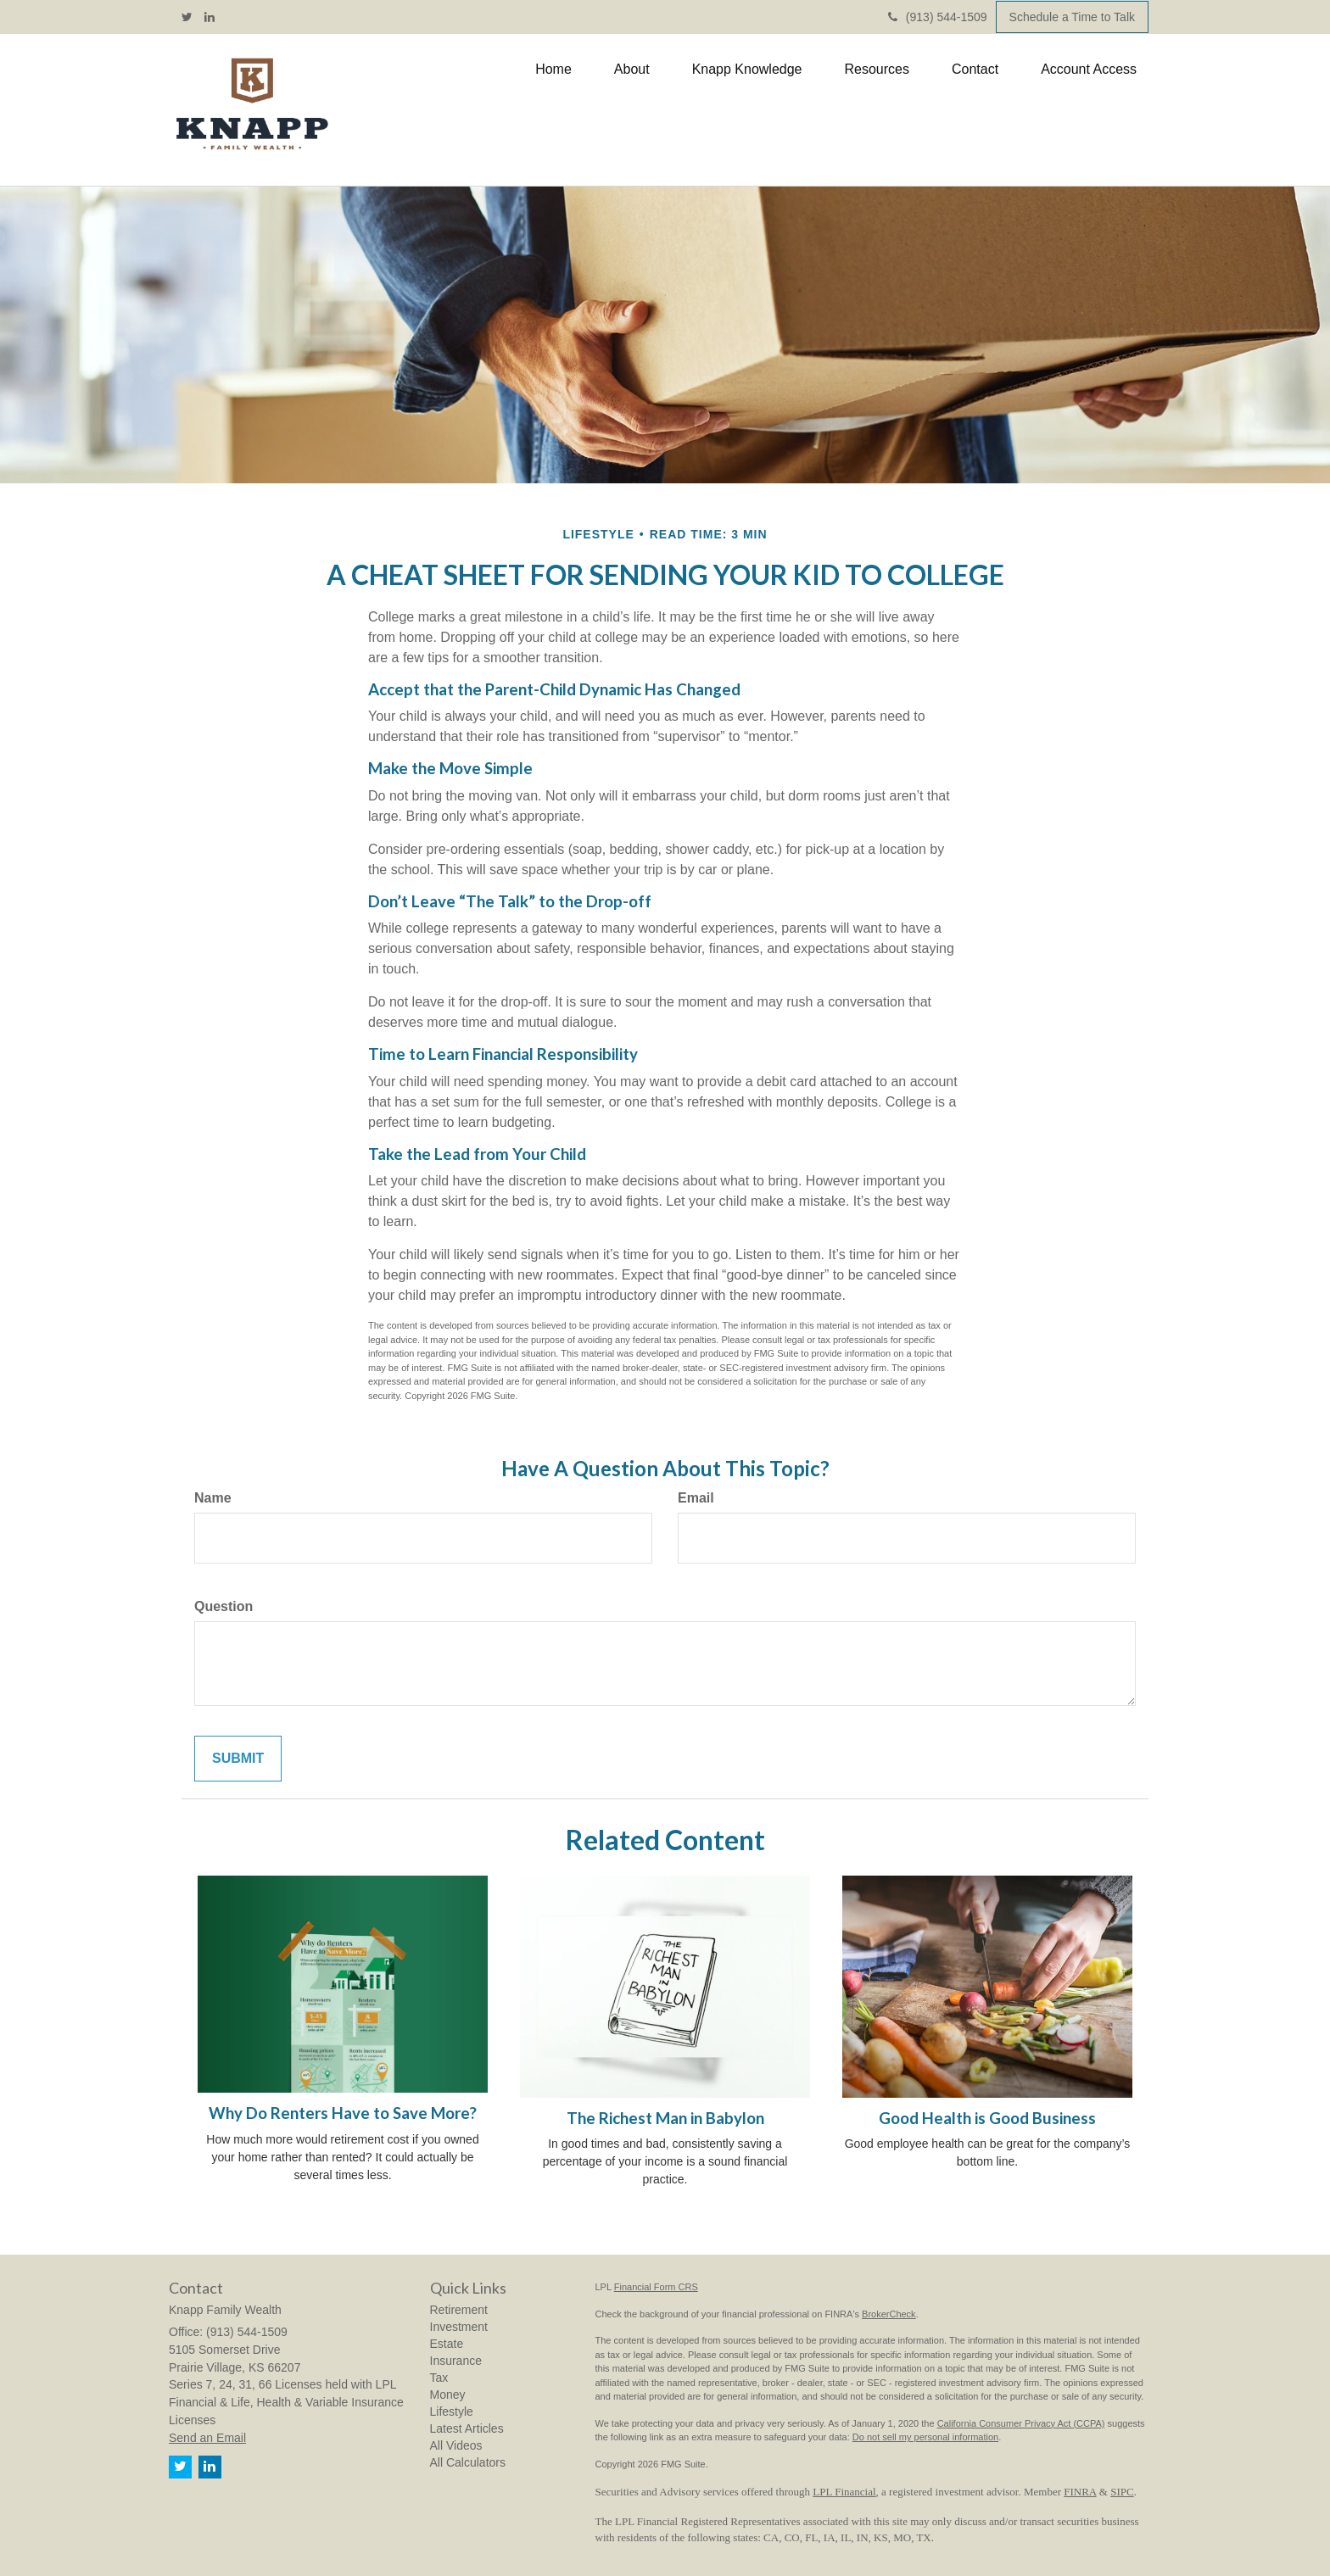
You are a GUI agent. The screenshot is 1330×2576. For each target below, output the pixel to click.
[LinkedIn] (209, 16)
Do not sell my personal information (925, 2437)
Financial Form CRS (656, 2287)
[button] (632, 69)
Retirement (459, 2310)
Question (223, 1606)
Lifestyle (451, 2411)
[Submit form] (238, 1759)
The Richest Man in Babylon (665, 2118)
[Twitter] (187, 16)
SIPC (1121, 2491)
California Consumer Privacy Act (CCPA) (1021, 2423)
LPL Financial (844, 2491)
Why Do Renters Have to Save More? (343, 2113)
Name (213, 1498)
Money (448, 2394)
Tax (439, 2377)
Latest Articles (467, 2428)
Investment (459, 2326)
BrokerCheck (889, 2314)
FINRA (1080, 2491)
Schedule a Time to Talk (1072, 17)
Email (696, 1498)
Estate (447, 2343)
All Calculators (468, 2462)
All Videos (456, 2445)
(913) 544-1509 (937, 17)
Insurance (456, 2360)
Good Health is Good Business (987, 2118)
